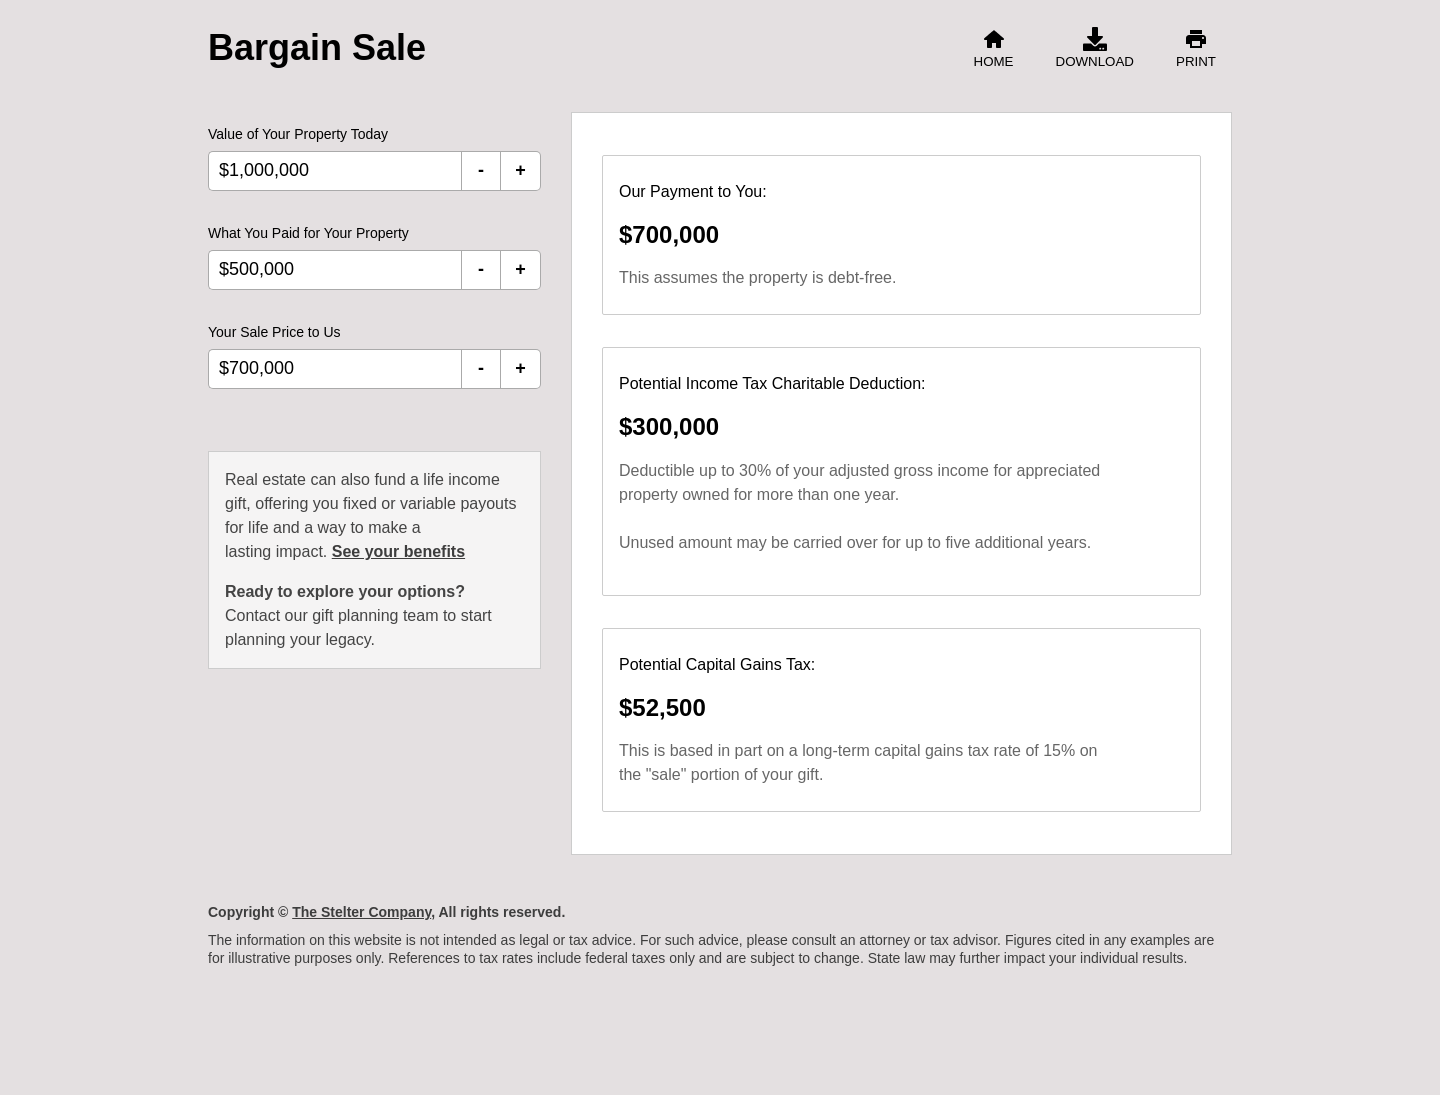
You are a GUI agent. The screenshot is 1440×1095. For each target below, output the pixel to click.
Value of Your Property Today (298, 134)
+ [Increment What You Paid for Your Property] (520, 269)
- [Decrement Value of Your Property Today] (481, 170)
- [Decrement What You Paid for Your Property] (481, 269)
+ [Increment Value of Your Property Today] (520, 170)
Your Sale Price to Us (274, 332)
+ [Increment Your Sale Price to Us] (520, 368)
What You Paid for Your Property (308, 233)
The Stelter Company (361, 912)
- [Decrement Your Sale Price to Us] (481, 368)
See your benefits (398, 551)
